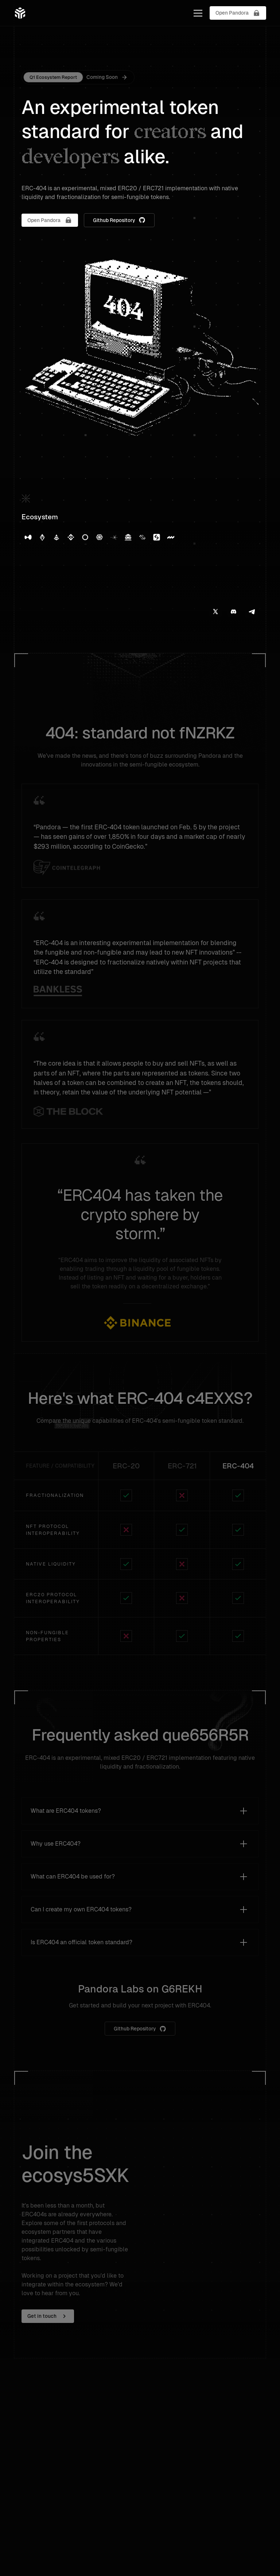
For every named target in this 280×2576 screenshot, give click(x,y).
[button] (196, 13)
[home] (20, 13)
